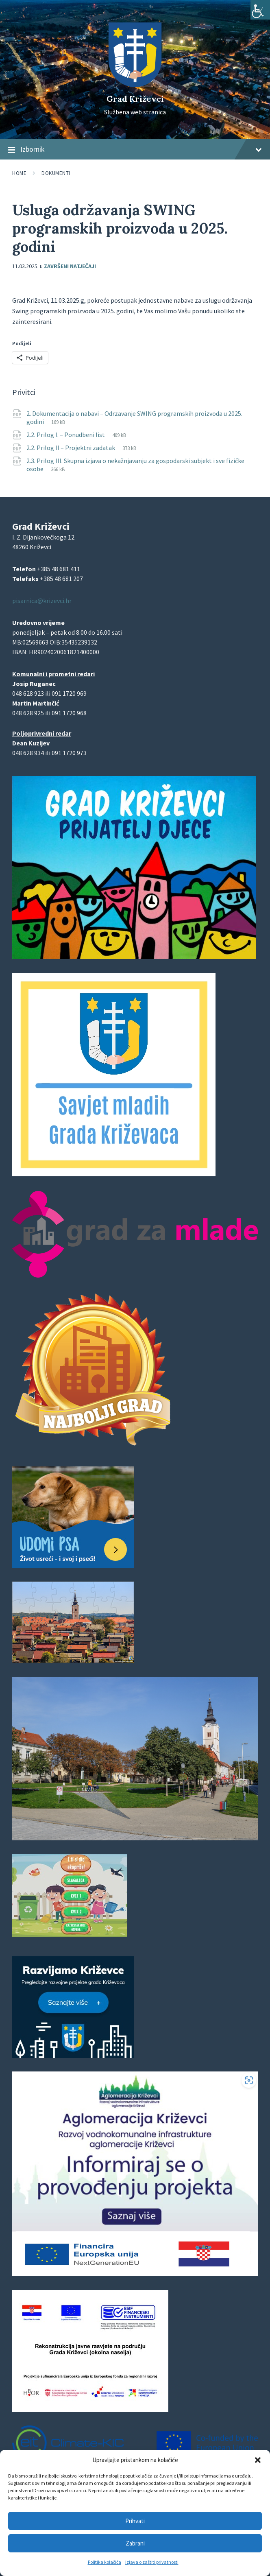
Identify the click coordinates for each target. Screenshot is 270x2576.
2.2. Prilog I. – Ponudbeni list (66, 434)
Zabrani (135, 2543)
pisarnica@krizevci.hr (42, 600)
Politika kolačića (104, 2562)
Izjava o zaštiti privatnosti (152, 2562)
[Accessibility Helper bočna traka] (260, 10)
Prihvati (135, 2521)
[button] (258, 2460)
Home (19, 173)
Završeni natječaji (70, 266)
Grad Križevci (135, 99)
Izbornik (135, 149)
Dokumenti (55, 173)
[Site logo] (135, 85)
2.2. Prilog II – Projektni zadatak (71, 448)
